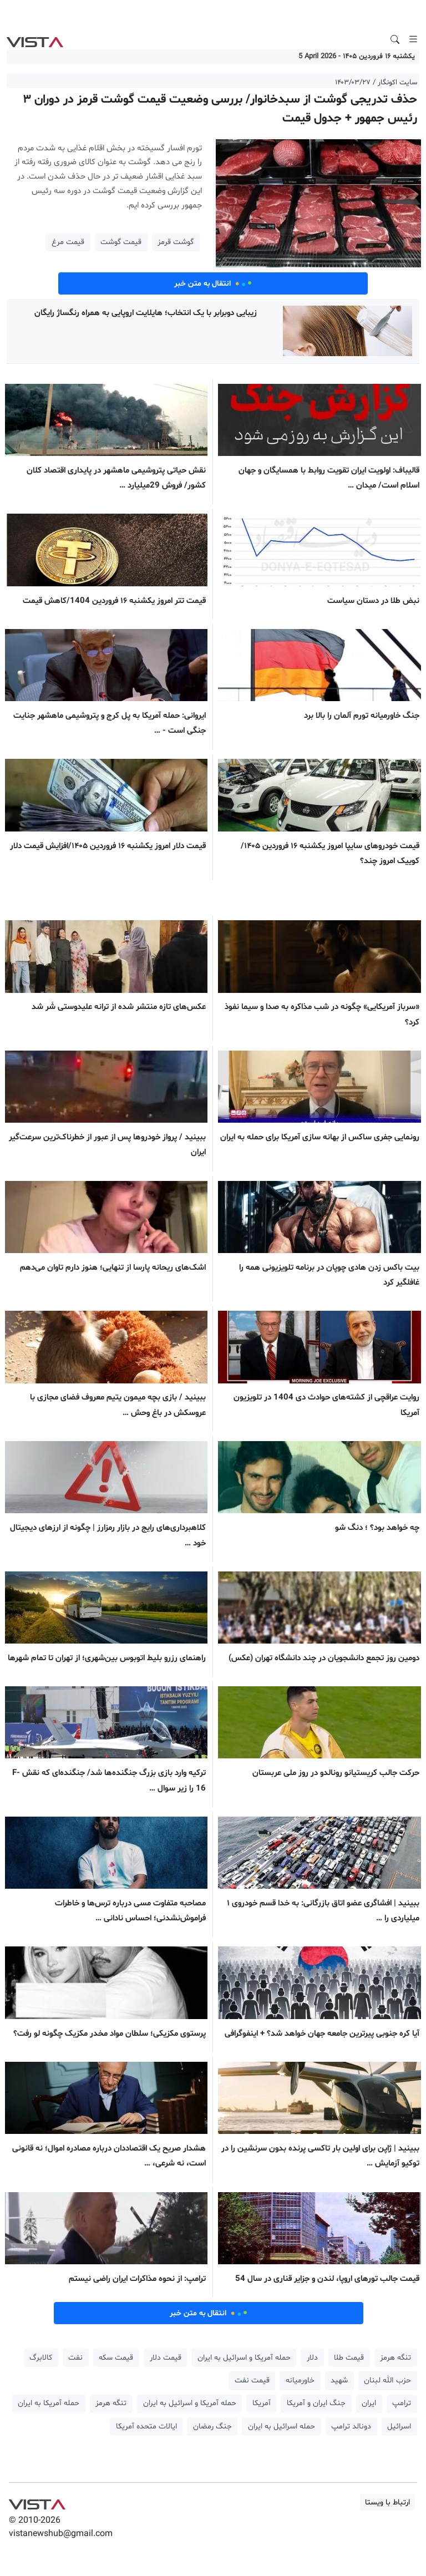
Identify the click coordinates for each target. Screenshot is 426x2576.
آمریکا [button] (261, 2403)
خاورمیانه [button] (300, 2380)
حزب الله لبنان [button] (387, 2380)
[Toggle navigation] (413, 39)
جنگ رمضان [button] (212, 2426)
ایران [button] (369, 2403)
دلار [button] (312, 2357)
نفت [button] (75, 2357)
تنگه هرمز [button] (395, 2357)
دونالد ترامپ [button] (351, 2426)
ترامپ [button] (401, 2403)
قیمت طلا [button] (349, 2357)
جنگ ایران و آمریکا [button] (316, 2403)
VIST (35, 39)
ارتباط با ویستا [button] (387, 2502)
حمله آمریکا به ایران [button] (48, 2403)
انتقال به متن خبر (213, 283)
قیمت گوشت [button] (120, 242)
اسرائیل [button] (399, 2426)
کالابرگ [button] (40, 2357)
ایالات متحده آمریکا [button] (146, 2426)
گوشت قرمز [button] (176, 242)
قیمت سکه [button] (116, 2357)
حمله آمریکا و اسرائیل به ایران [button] (244, 2357)
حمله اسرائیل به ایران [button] (281, 2426)
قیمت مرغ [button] (68, 242)
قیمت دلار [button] (165, 2357)
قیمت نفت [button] (252, 2380)
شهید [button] (339, 2380)
